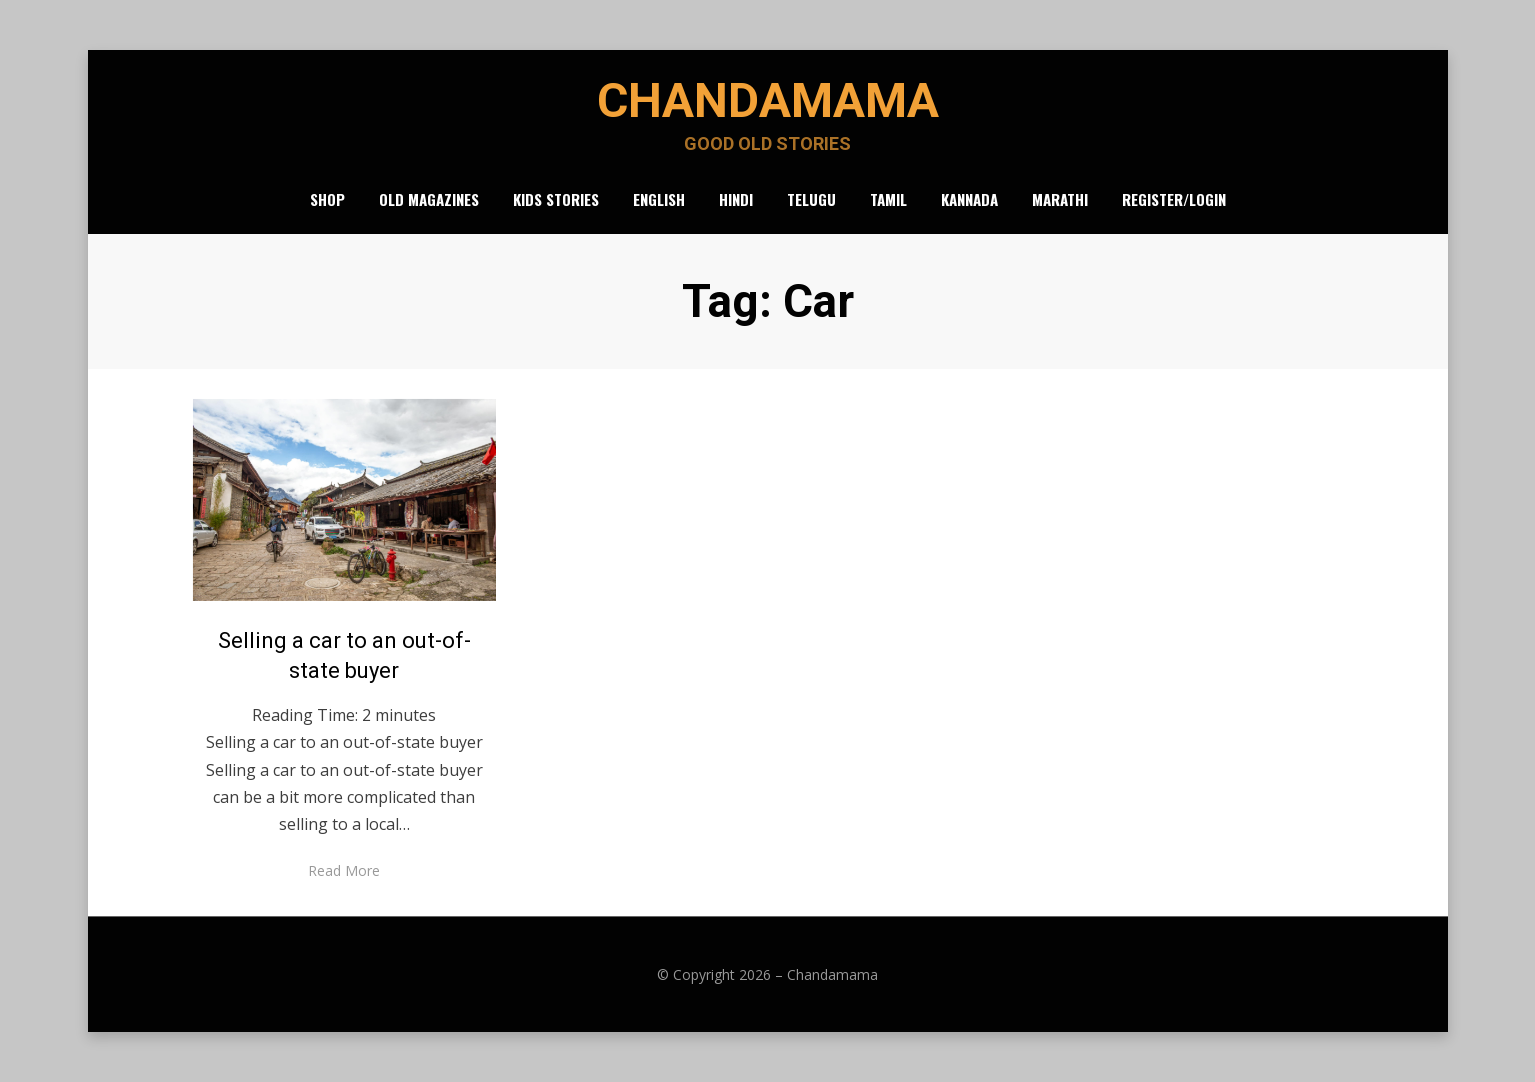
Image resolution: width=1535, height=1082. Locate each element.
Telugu (811, 199)
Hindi (736, 199)
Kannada (969, 199)
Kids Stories (556, 199)
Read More (344, 870)
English (659, 199)
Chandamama (768, 100)
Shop (327, 199)
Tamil (888, 199)
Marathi (1060, 199)
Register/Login (1174, 199)
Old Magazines (429, 199)
